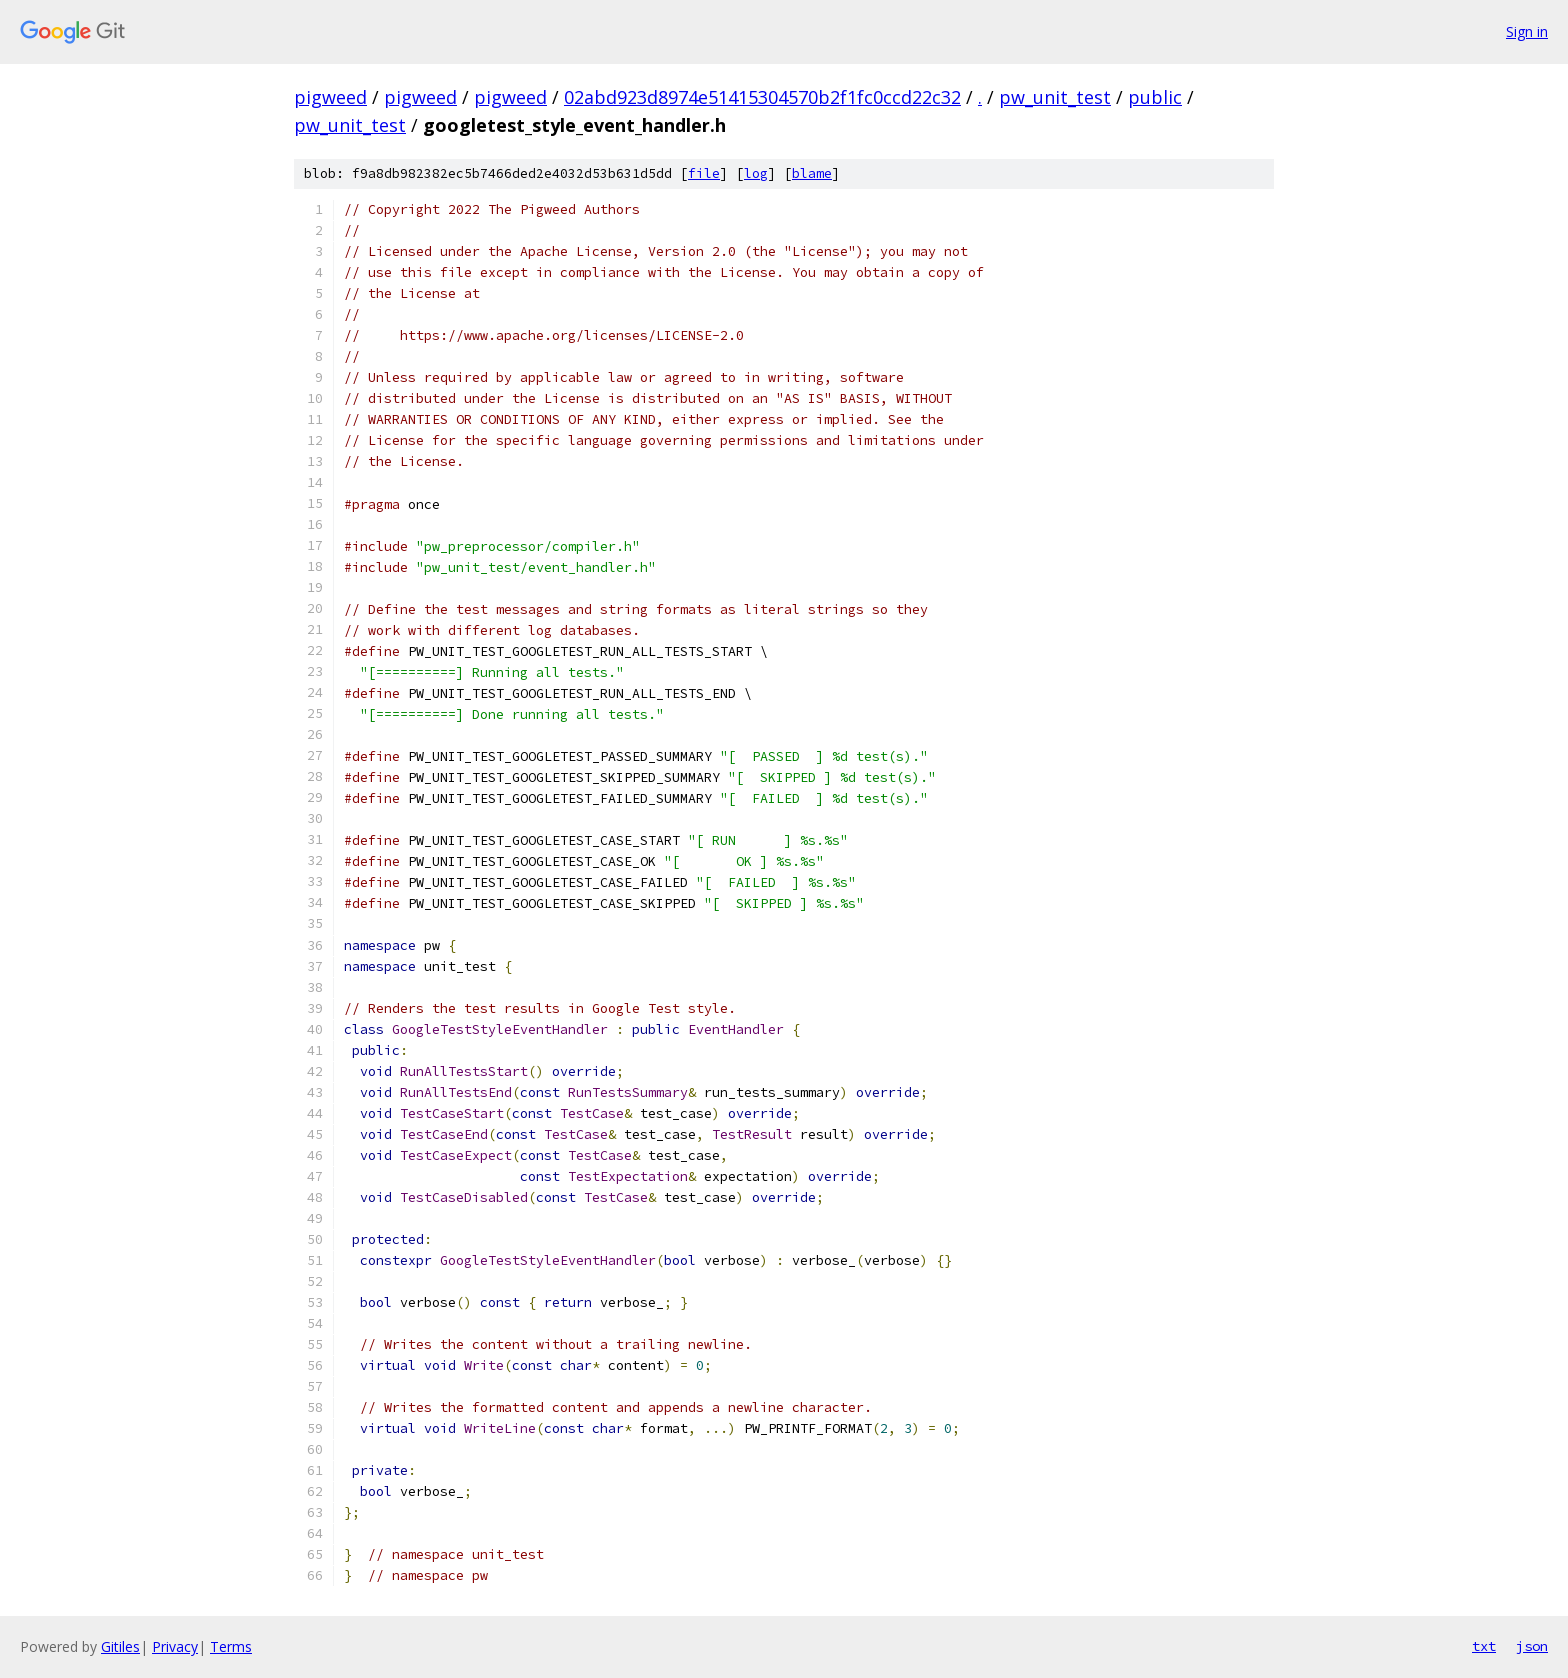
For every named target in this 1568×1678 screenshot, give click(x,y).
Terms (231, 1646)
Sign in (1527, 31)
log (756, 173)
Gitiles (120, 1646)
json (1532, 1646)
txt (1484, 1646)
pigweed (330, 97)
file (704, 173)
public (1155, 97)
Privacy (175, 1646)
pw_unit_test (1055, 97)
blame (812, 173)
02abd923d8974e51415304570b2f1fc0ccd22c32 (762, 97)
